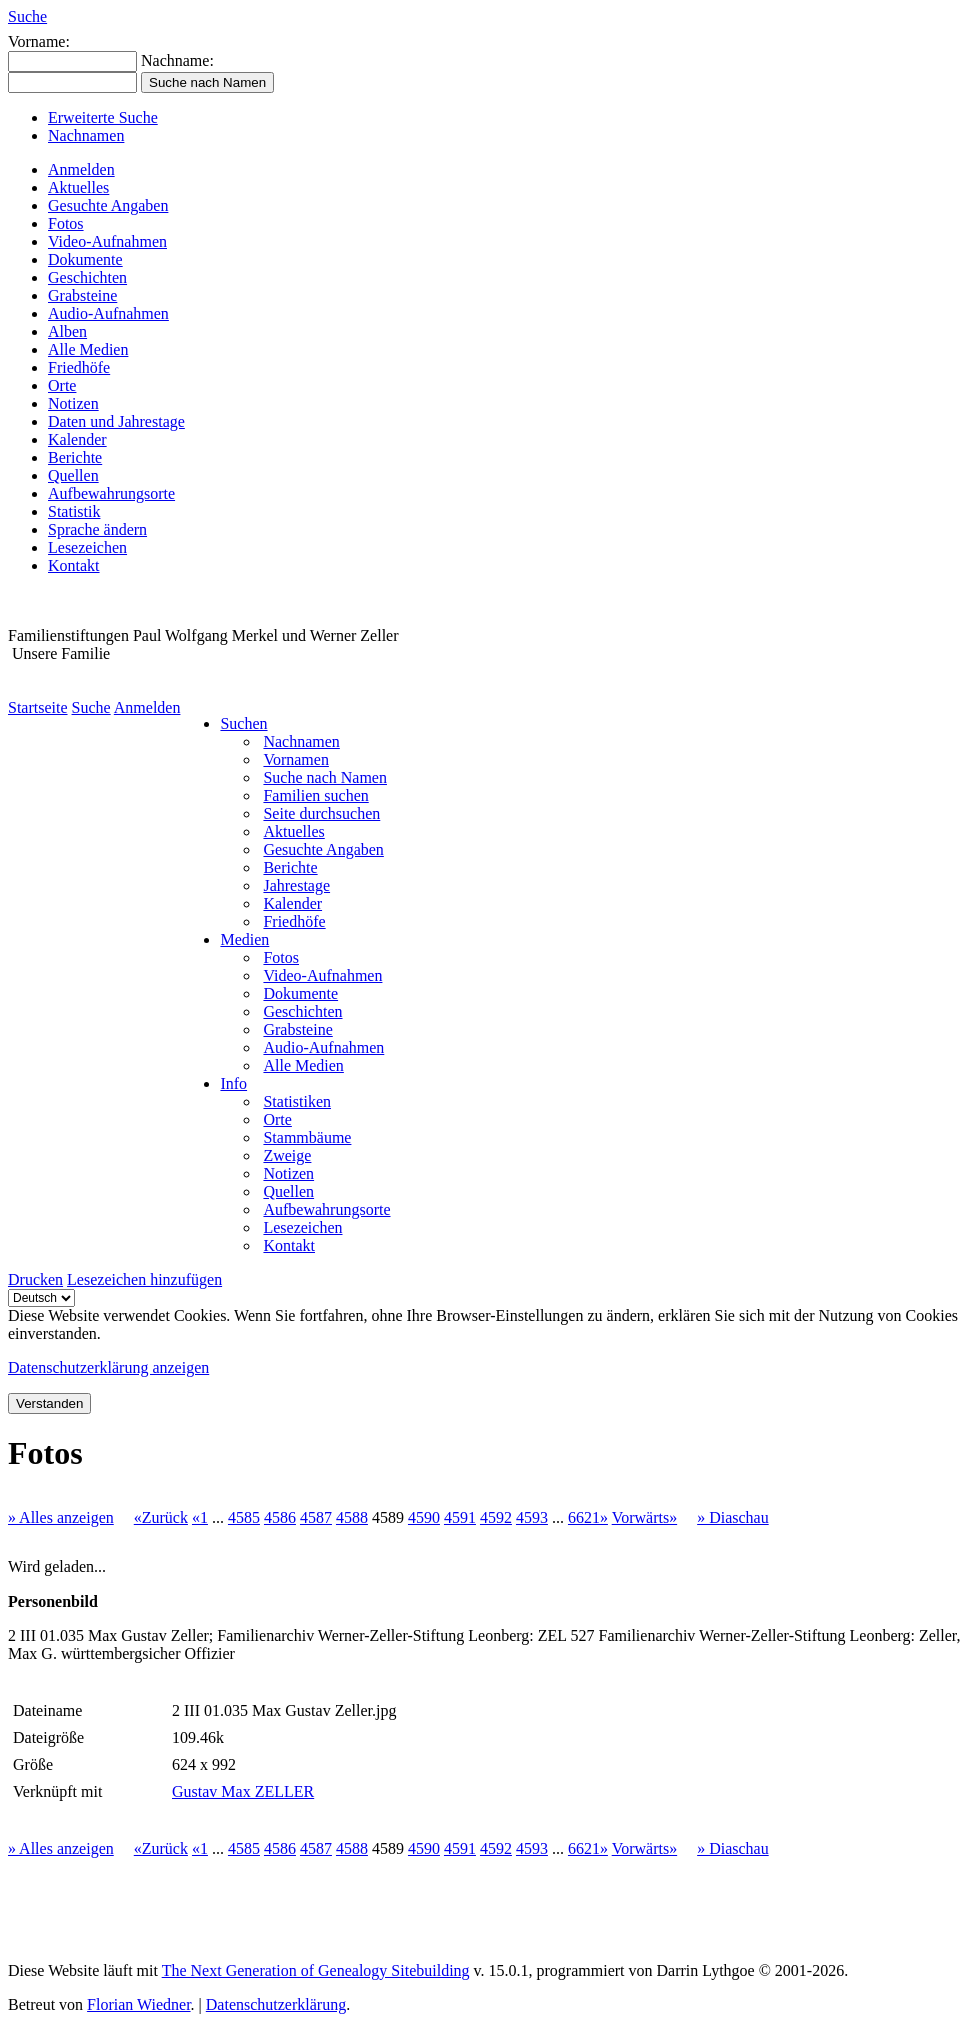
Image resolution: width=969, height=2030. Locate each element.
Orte (62, 385)
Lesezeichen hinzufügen (144, 1279)
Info (233, 1083)
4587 (316, 1517)
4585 (244, 1517)
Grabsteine (82, 295)
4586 (280, 1517)
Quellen (73, 475)
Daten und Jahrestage (116, 421)
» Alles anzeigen (61, 1517)
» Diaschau (733, 1517)
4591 (460, 1517)
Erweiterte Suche (103, 117)
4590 (424, 1517)
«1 (200, 1517)
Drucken (35, 1279)
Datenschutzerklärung (276, 2004)
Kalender (77, 439)
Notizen (73, 403)
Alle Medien (88, 349)
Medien (244, 939)
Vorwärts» (644, 1517)
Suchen (243, 723)
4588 (352, 1517)
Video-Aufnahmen (107, 241)
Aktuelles (78, 187)
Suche (27, 16)
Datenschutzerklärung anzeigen (108, 1367)
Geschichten (87, 277)
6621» (588, 1517)
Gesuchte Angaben (108, 205)
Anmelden (81, 169)
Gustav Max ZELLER (243, 1791)
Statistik (74, 511)
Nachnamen (86, 135)
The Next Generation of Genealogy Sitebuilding (316, 1970)
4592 (496, 1517)
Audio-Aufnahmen (108, 313)
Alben (67, 331)
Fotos (66, 223)
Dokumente (85, 259)
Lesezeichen (87, 547)
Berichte (75, 457)
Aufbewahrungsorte (111, 493)
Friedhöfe (79, 367)
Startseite (38, 707)
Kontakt (74, 565)
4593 (532, 1517)
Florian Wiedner (138, 2004)
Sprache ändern (97, 529)
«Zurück (161, 1517)
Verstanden (49, 1403)
